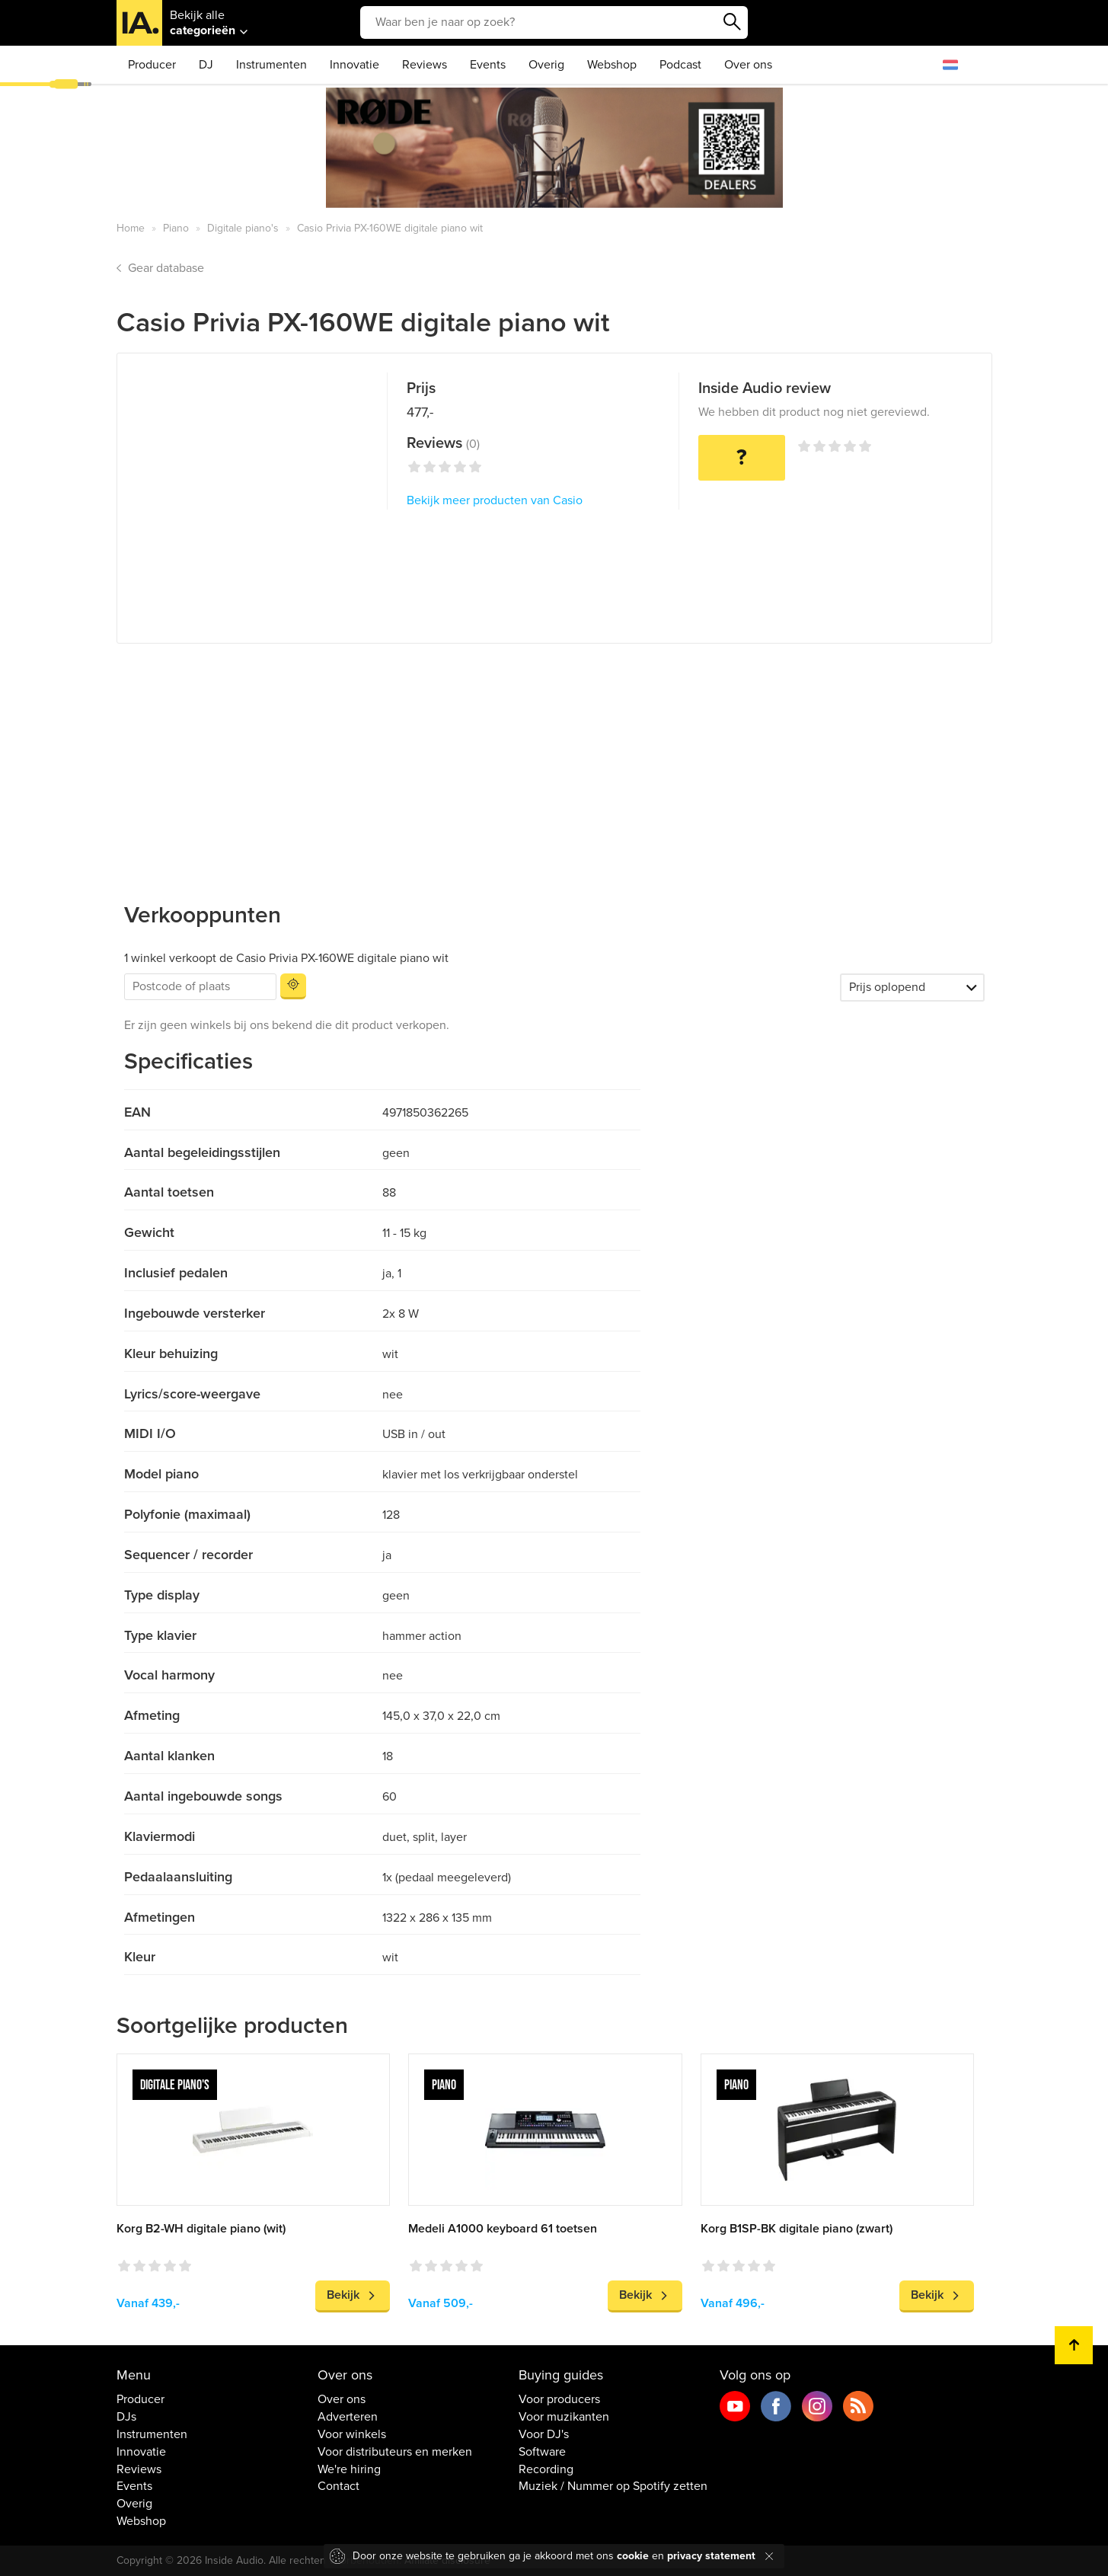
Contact (338, 2486)
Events (488, 64)
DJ (206, 64)
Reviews (424, 64)
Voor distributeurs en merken (395, 2451)
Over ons (748, 64)
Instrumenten (271, 64)
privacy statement (711, 2555)
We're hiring (349, 2469)
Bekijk (343, 2295)
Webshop (612, 64)
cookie (633, 2555)
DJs (126, 2416)
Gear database (166, 268)
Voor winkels (352, 2434)
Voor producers (559, 2399)
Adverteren (348, 2416)
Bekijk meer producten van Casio (495, 500)
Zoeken (732, 22)
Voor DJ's (544, 2434)
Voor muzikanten (564, 2416)
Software (542, 2451)
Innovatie (354, 64)
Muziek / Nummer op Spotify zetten (613, 2486)
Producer (152, 64)
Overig (546, 64)
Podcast (680, 64)
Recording (546, 2469)
